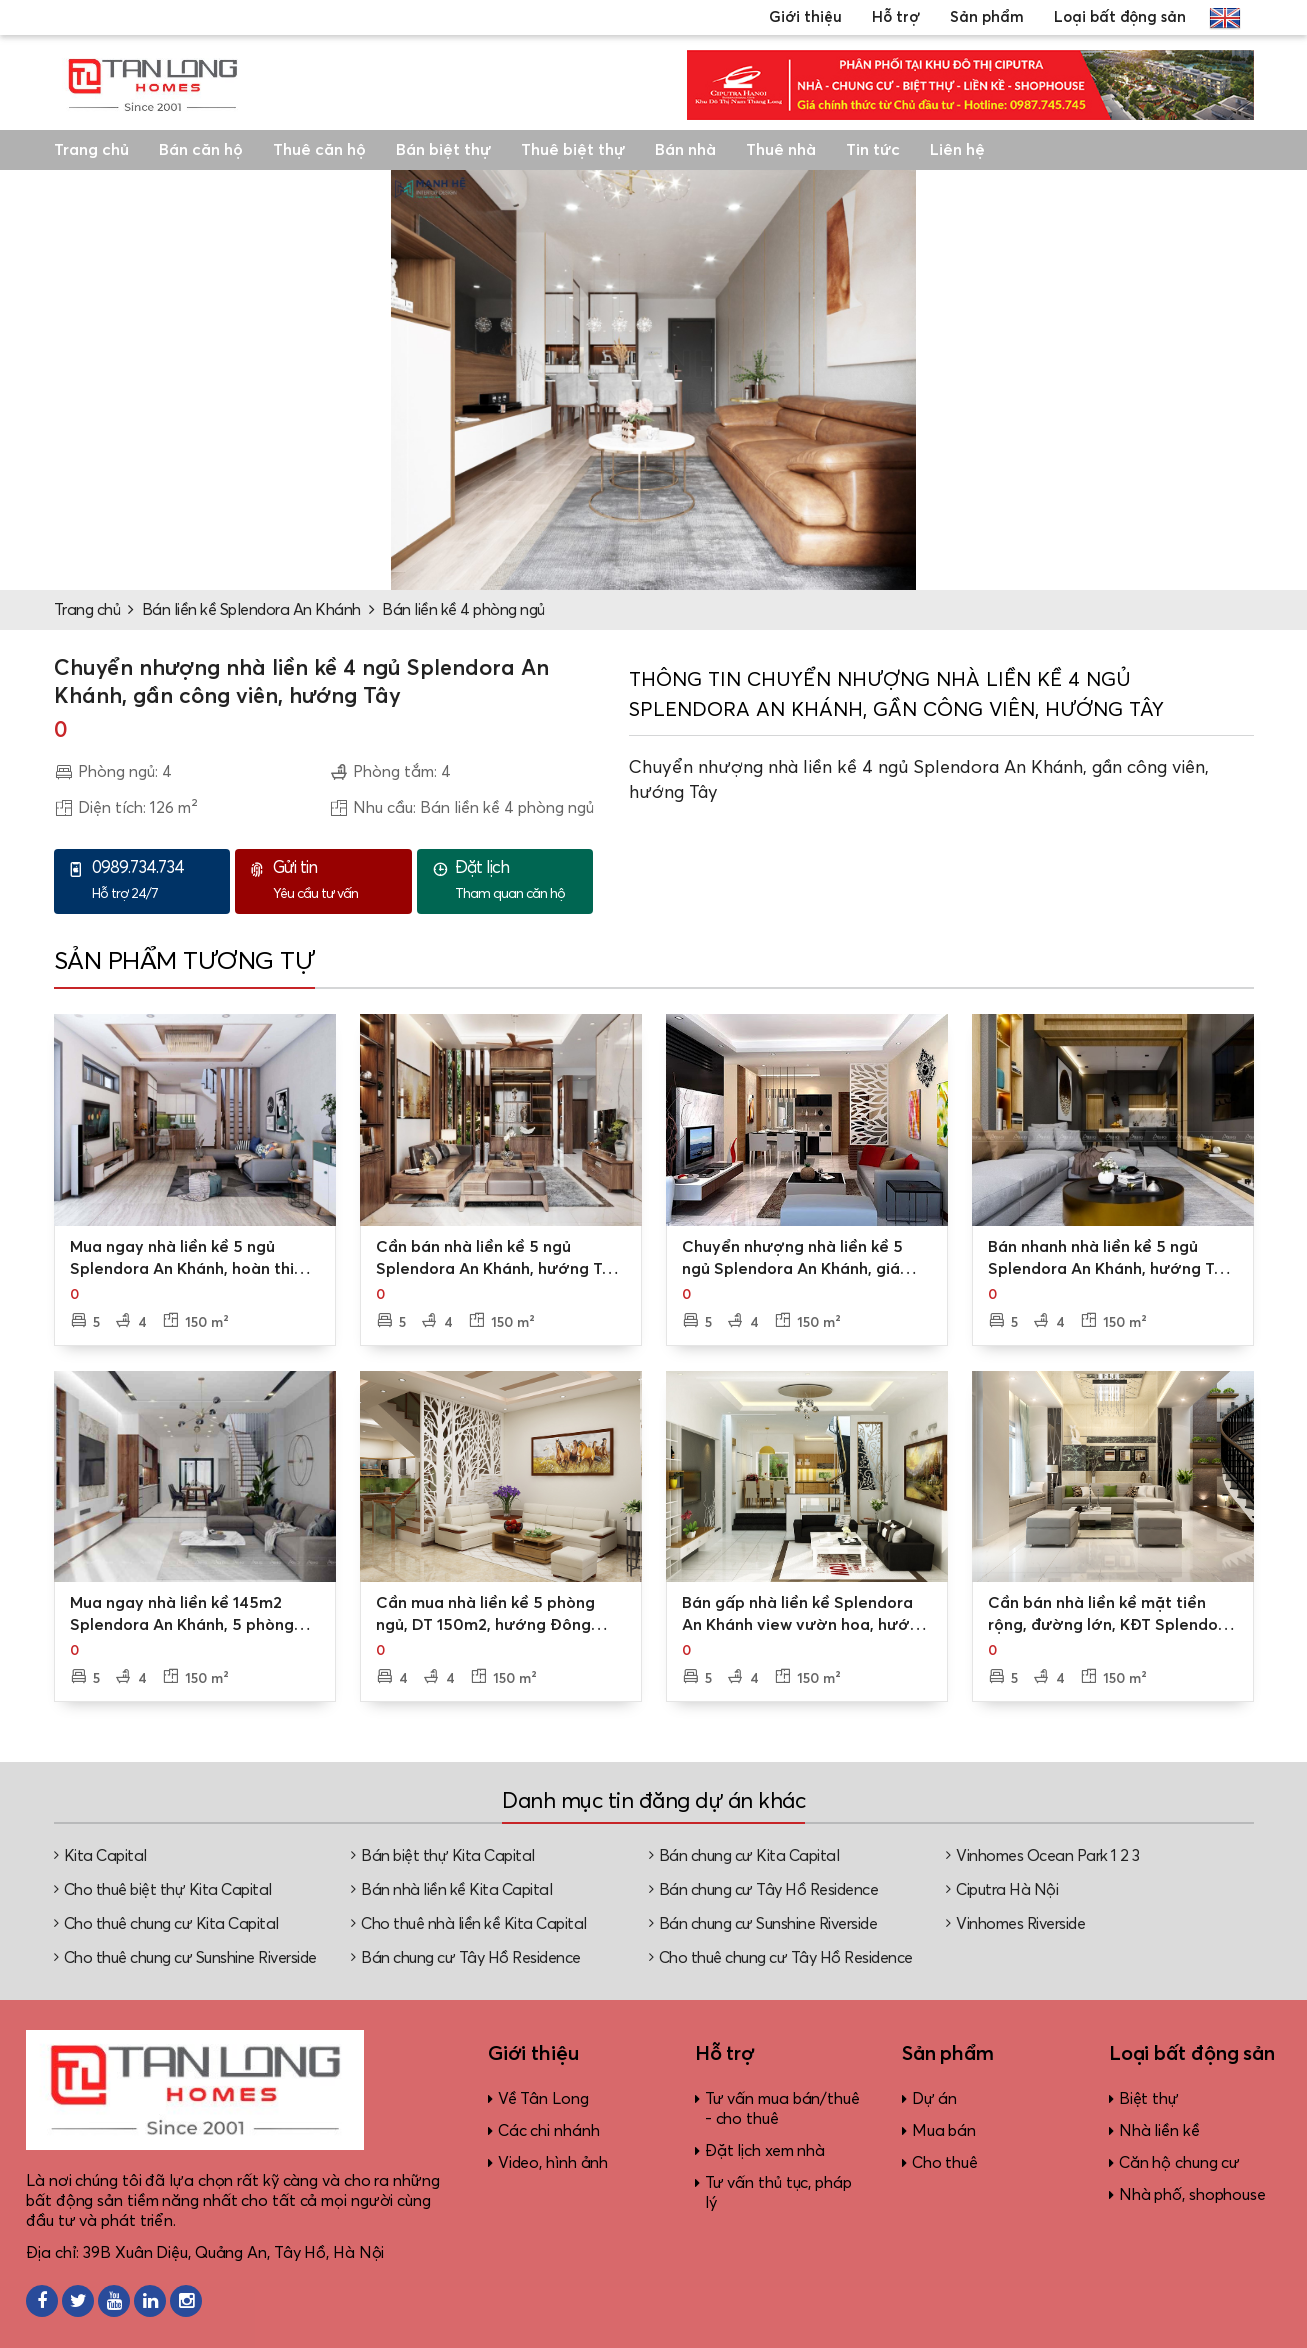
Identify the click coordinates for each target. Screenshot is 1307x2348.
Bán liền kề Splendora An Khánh (251, 610)
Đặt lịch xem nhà (765, 2151)
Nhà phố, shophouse (1192, 2195)
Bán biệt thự (443, 150)
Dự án (935, 2099)
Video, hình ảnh (553, 2163)
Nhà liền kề (1159, 2131)
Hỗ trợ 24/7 (156, 880)
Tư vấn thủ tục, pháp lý (778, 2193)
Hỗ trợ (896, 17)
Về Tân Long (543, 2099)
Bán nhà (685, 150)
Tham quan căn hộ (519, 880)
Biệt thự (1149, 2099)
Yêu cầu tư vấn (337, 880)
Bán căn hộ (201, 150)
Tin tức (873, 150)
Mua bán (944, 2131)
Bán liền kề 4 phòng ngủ (463, 610)
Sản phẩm (987, 17)
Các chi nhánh (549, 2131)
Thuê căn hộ (319, 150)
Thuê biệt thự (573, 150)
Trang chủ (91, 150)
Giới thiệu (805, 17)
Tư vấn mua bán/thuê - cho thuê (782, 2109)
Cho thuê (945, 2163)
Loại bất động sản (1120, 17)
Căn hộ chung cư (1180, 2163)
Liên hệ (957, 150)
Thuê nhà (781, 150)
